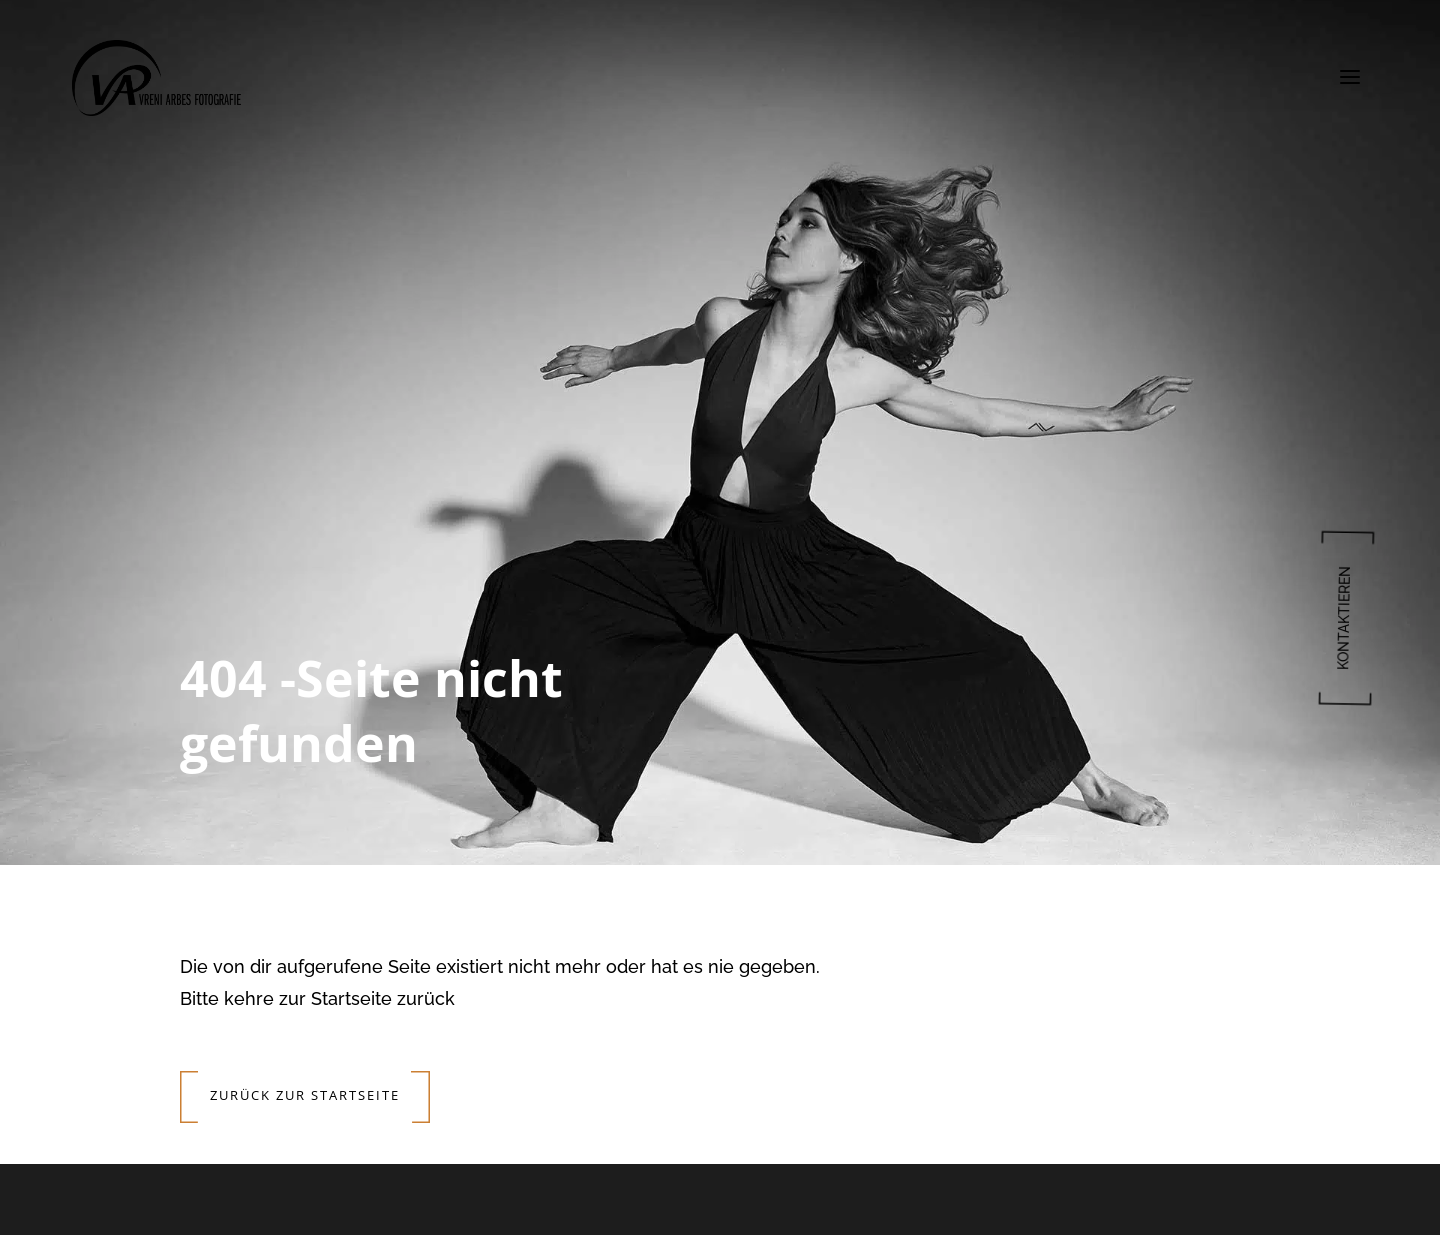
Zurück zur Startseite (305, 1095)
